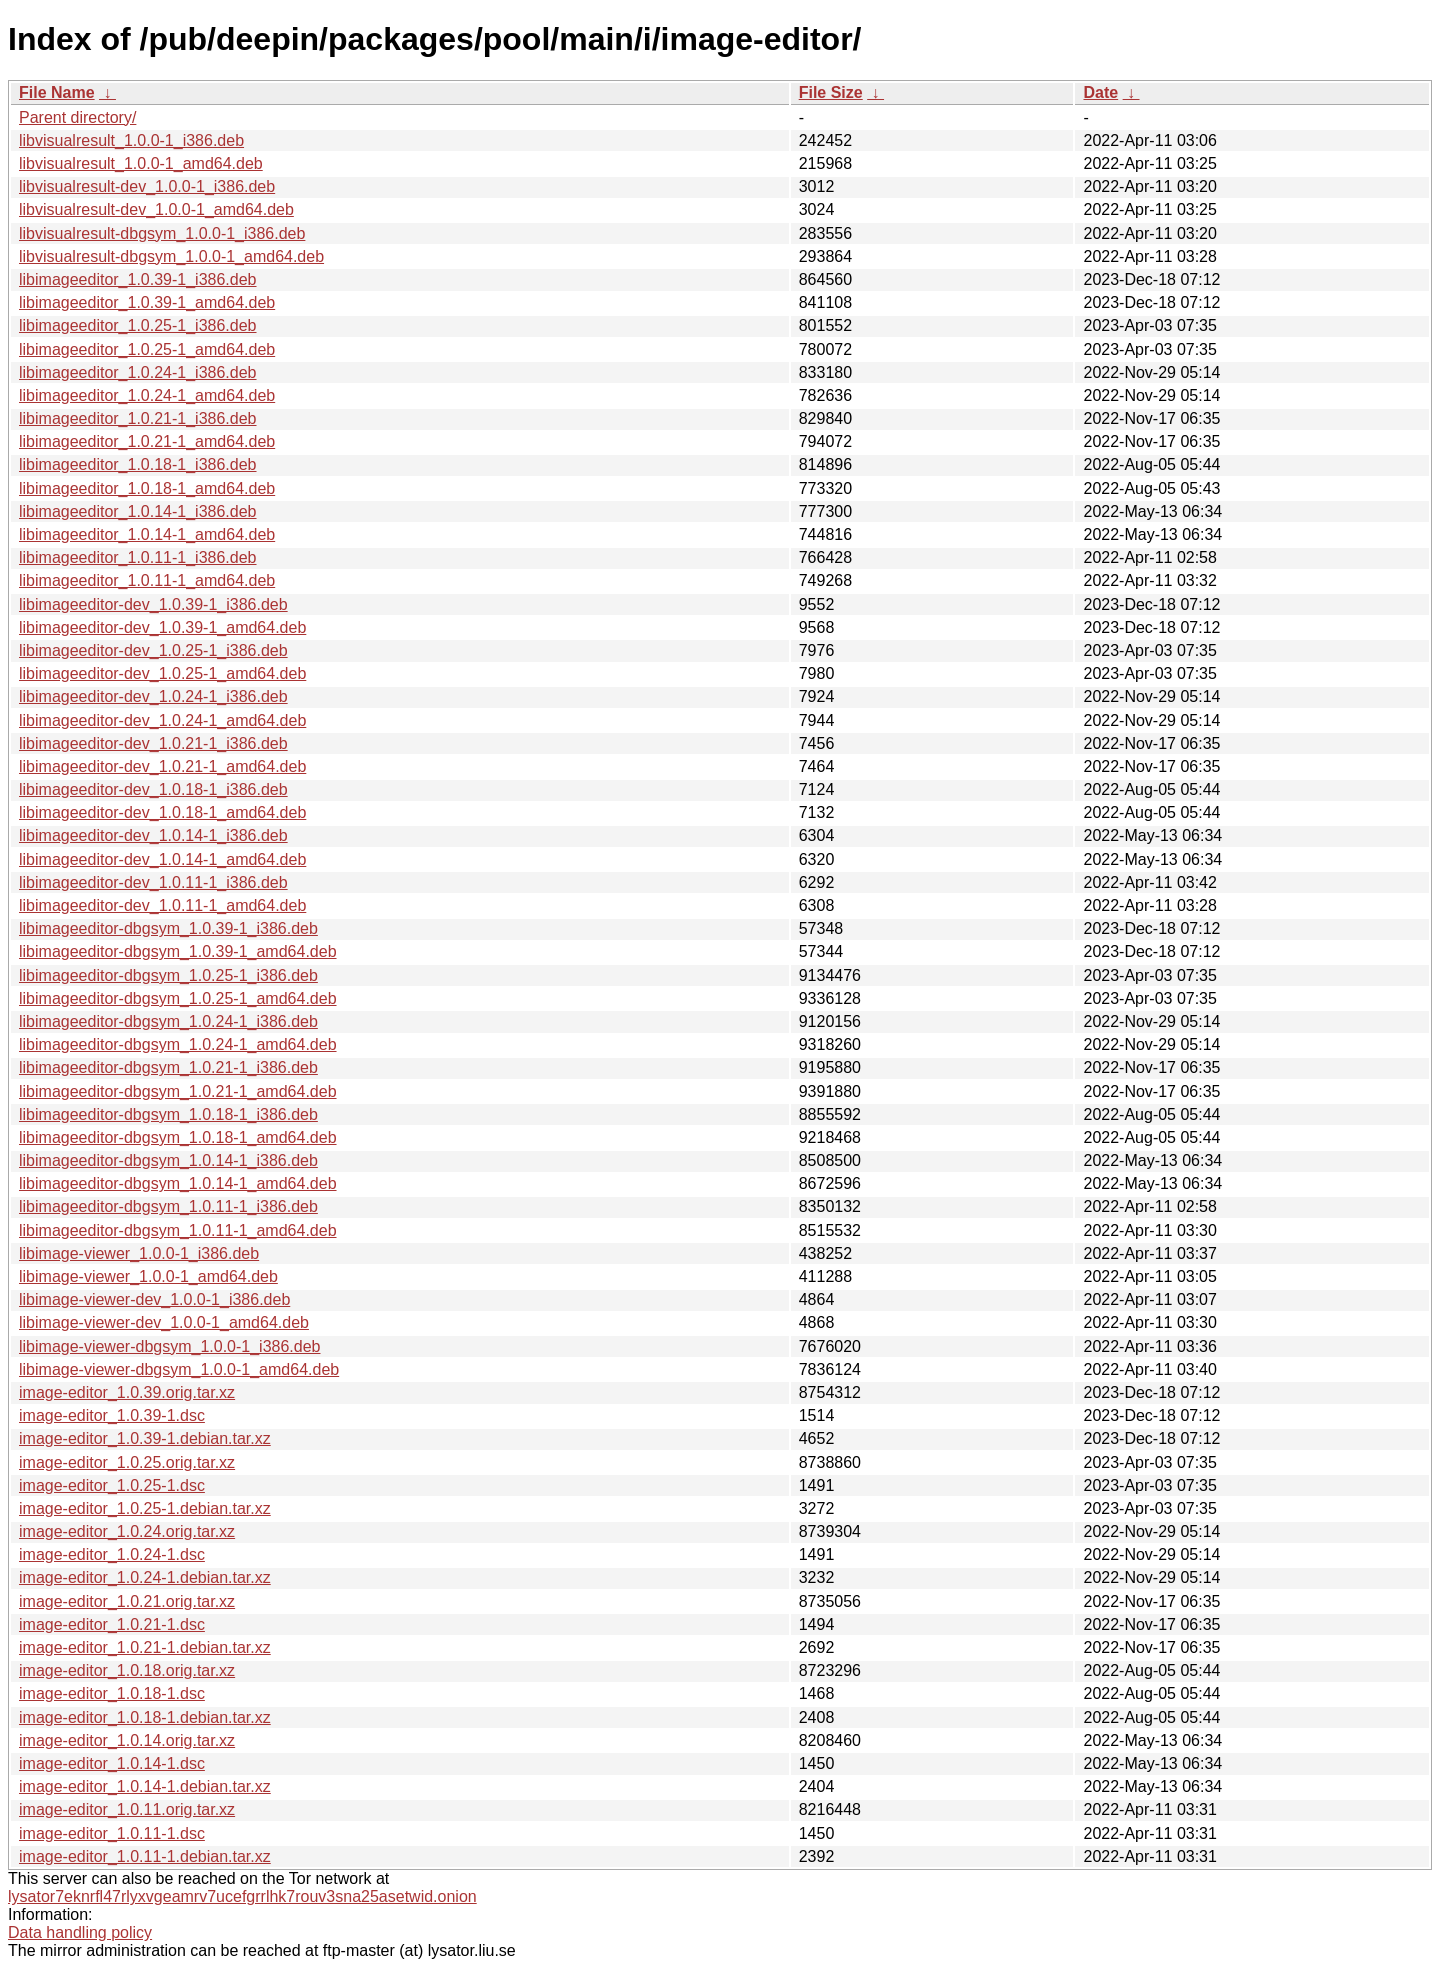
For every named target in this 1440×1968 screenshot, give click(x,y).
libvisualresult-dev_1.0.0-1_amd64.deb (156, 209)
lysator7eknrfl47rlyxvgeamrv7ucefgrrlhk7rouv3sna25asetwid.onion (242, 1896)
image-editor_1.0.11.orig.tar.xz (127, 1809)
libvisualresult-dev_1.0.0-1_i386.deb (147, 186)
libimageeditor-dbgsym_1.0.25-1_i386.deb (168, 975)
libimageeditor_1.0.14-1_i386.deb (138, 511)
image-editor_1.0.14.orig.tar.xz (127, 1740)
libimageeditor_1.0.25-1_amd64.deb (147, 349)
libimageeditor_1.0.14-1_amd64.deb (147, 534)
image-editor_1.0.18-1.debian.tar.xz (145, 1717)
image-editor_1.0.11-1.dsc (112, 1833)
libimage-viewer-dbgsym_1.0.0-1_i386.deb (170, 1346)
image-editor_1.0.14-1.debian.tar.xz (145, 1786)
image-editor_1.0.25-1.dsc (112, 1485)
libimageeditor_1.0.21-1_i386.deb (138, 418)
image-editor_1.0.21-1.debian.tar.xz (145, 1647)
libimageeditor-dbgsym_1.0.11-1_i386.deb (168, 1206)
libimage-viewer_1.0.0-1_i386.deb (139, 1253)
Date (1100, 92)
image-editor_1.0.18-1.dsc (112, 1693)
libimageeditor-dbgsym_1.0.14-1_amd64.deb (178, 1183)
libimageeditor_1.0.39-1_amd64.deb (147, 302)
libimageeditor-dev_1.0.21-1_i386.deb (153, 743)
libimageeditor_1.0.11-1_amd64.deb (147, 580)
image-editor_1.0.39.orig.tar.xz (127, 1392)
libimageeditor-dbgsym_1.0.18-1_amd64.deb (178, 1137)
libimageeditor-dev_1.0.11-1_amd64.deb (162, 905)
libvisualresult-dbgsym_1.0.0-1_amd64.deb (171, 256)
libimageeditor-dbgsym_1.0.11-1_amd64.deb (178, 1230)
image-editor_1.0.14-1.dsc (112, 1763)
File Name (57, 92)
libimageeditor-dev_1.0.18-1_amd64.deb (162, 812)
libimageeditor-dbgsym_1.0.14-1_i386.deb (168, 1160)
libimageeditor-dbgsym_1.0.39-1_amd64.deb (178, 951)
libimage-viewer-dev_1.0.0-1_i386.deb (154, 1299)
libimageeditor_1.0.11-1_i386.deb (138, 557)
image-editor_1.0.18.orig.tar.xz (127, 1670)
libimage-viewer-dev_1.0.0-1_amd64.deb (164, 1322)
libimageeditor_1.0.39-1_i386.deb (138, 279)
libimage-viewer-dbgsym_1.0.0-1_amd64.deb (179, 1369)
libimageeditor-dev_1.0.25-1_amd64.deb (162, 673)
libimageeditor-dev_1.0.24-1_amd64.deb (162, 720)
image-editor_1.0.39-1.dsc (112, 1415)
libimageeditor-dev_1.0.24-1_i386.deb (153, 696)
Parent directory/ (77, 117)
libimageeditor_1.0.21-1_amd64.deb (147, 441)
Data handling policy (80, 1932)
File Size (831, 92)
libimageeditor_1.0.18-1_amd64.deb (147, 488)
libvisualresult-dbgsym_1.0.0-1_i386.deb (162, 233)
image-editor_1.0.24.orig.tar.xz (127, 1531)
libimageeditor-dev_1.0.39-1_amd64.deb (162, 627)
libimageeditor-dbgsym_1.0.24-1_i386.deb (168, 1021)
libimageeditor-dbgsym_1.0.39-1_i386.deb (168, 928)
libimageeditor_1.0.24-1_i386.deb (138, 372)
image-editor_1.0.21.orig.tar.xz (127, 1601)
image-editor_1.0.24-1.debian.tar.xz (145, 1577)
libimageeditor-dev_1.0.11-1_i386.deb (153, 882)
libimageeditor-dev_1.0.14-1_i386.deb (153, 835)
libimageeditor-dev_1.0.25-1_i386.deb (153, 650)
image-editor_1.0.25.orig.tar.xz (127, 1462)
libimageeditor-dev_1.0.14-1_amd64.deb (162, 859)
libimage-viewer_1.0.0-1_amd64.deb (148, 1276)
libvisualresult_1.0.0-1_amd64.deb (141, 163)
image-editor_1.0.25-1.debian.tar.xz (145, 1508)
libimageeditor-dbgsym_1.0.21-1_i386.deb (168, 1067)
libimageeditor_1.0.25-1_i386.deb (138, 325)
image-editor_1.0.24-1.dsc (112, 1554)
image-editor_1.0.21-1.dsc (112, 1624)
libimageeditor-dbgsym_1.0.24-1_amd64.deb (178, 1044)
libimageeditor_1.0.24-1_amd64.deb (147, 395)
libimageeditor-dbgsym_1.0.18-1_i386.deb (168, 1114)
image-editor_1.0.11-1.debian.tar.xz (145, 1856)
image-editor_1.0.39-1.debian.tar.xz (145, 1438)
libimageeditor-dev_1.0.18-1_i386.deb (153, 789)
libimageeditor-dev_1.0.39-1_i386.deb (153, 604)
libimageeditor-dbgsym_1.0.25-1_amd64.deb (178, 998)
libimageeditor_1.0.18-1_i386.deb (138, 464)
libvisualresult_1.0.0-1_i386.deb (131, 140)
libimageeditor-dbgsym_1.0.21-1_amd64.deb (178, 1091)
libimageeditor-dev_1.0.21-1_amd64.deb (162, 766)
